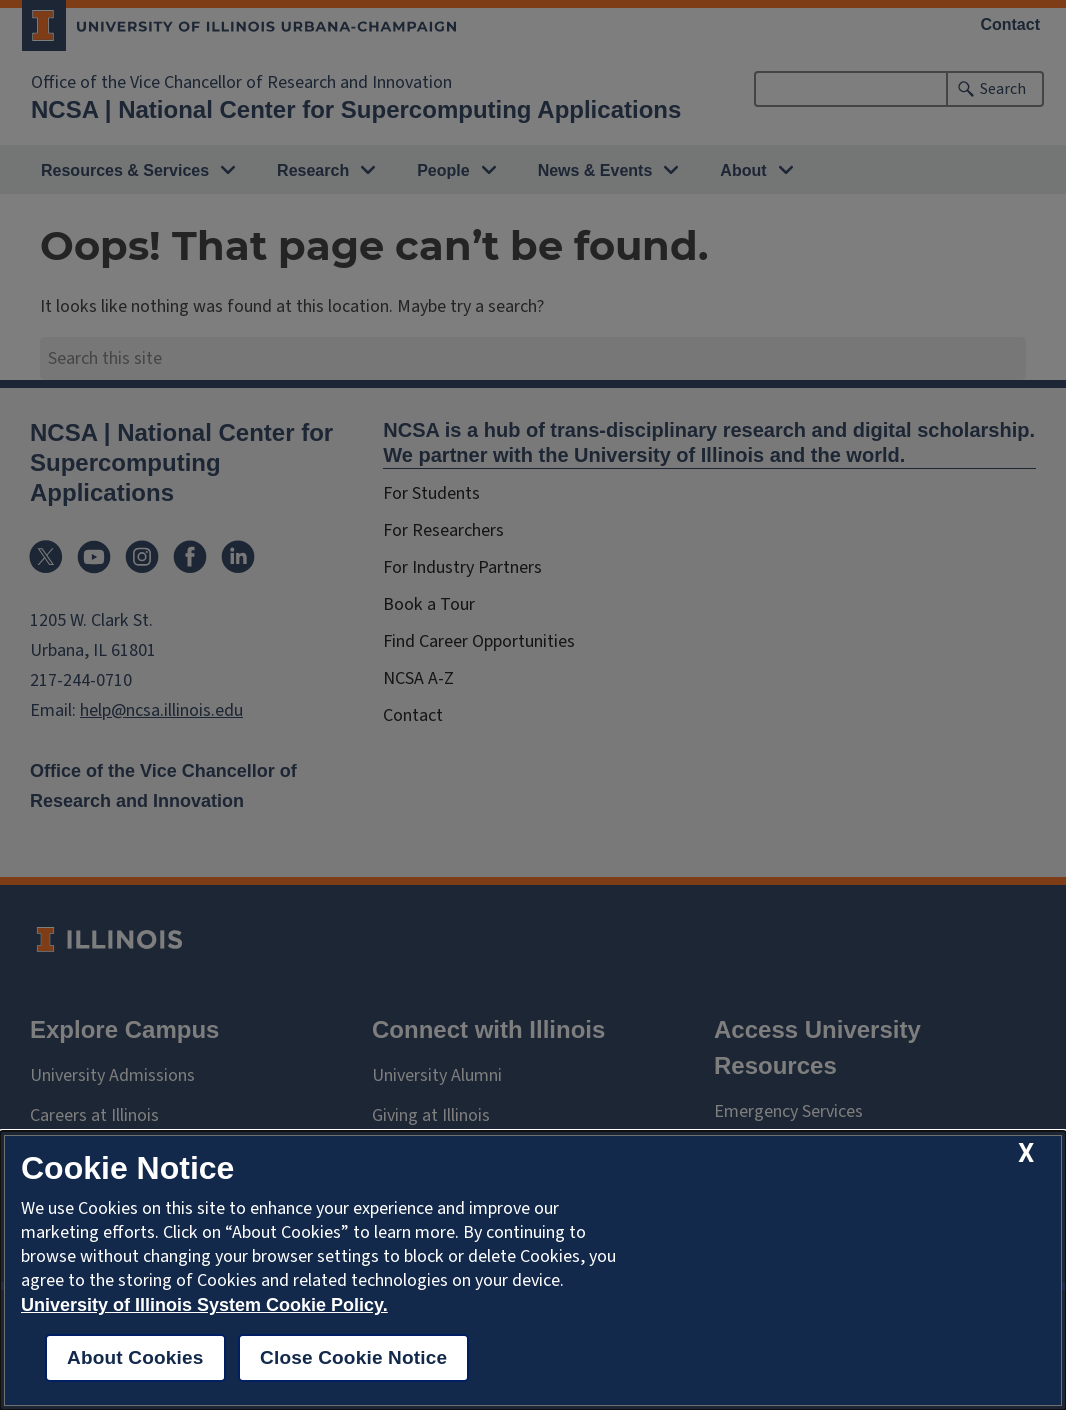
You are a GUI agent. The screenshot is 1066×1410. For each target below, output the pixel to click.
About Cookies (135, 1357)
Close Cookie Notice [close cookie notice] (353, 1357)
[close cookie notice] (1026, 1153)
